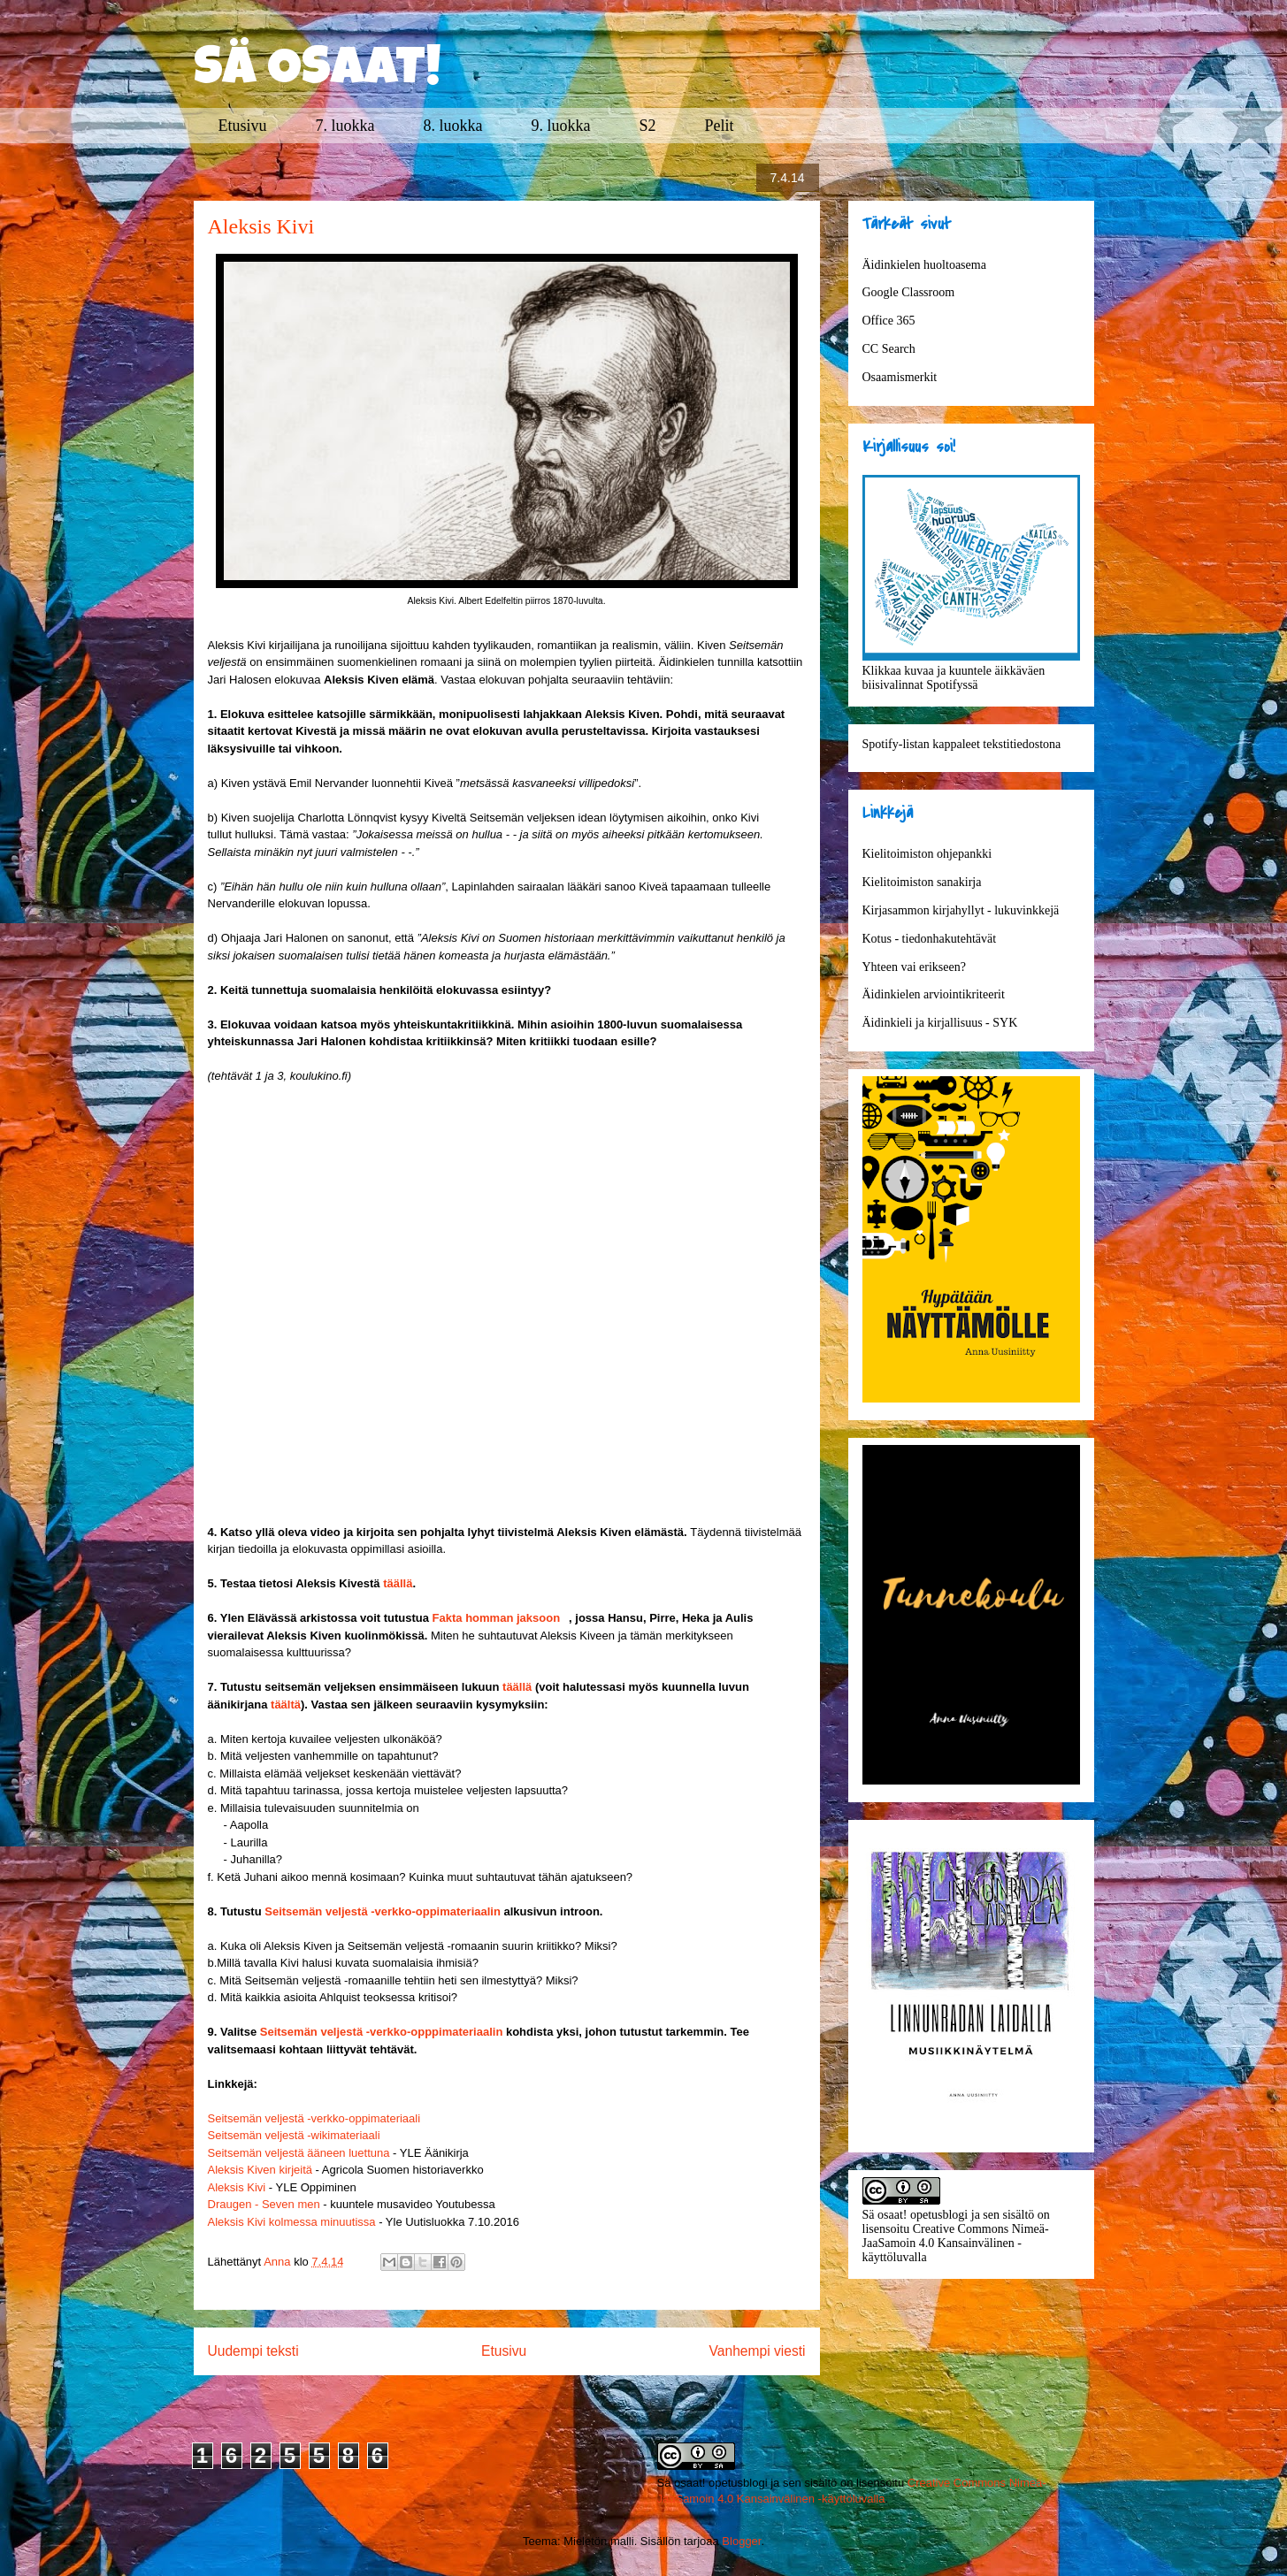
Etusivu (242, 125)
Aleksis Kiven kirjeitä (260, 2169)
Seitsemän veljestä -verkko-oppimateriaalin (382, 1911)
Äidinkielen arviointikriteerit (933, 994)
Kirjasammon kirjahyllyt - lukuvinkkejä (961, 910)
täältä (286, 1704)
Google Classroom (908, 292)
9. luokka (561, 125)
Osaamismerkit (900, 377)
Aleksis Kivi (237, 2187)
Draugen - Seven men (264, 2204)
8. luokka (453, 125)
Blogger (741, 2541)
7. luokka (345, 125)
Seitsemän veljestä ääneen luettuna (299, 2152)
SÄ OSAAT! (317, 72)
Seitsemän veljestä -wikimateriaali (294, 2135)
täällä (397, 1583)
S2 (648, 125)
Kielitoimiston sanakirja (922, 882)
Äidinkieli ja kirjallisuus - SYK (940, 1022)
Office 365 (888, 320)
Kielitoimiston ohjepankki (927, 853)
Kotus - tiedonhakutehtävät (929, 938)
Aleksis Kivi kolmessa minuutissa (292, 2221)
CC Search (888, 348)
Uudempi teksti (253, 2350)
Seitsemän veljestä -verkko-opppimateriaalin (381, 2031)
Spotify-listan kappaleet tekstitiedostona (961, 744)
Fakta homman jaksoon (496, 1617)
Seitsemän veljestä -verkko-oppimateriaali (314, 2118)
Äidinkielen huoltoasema (924, 264)
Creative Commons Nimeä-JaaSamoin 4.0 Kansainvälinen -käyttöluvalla (955, 2243)
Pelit (719, 125)
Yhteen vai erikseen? (914, 967)
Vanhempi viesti (757, 2350)
